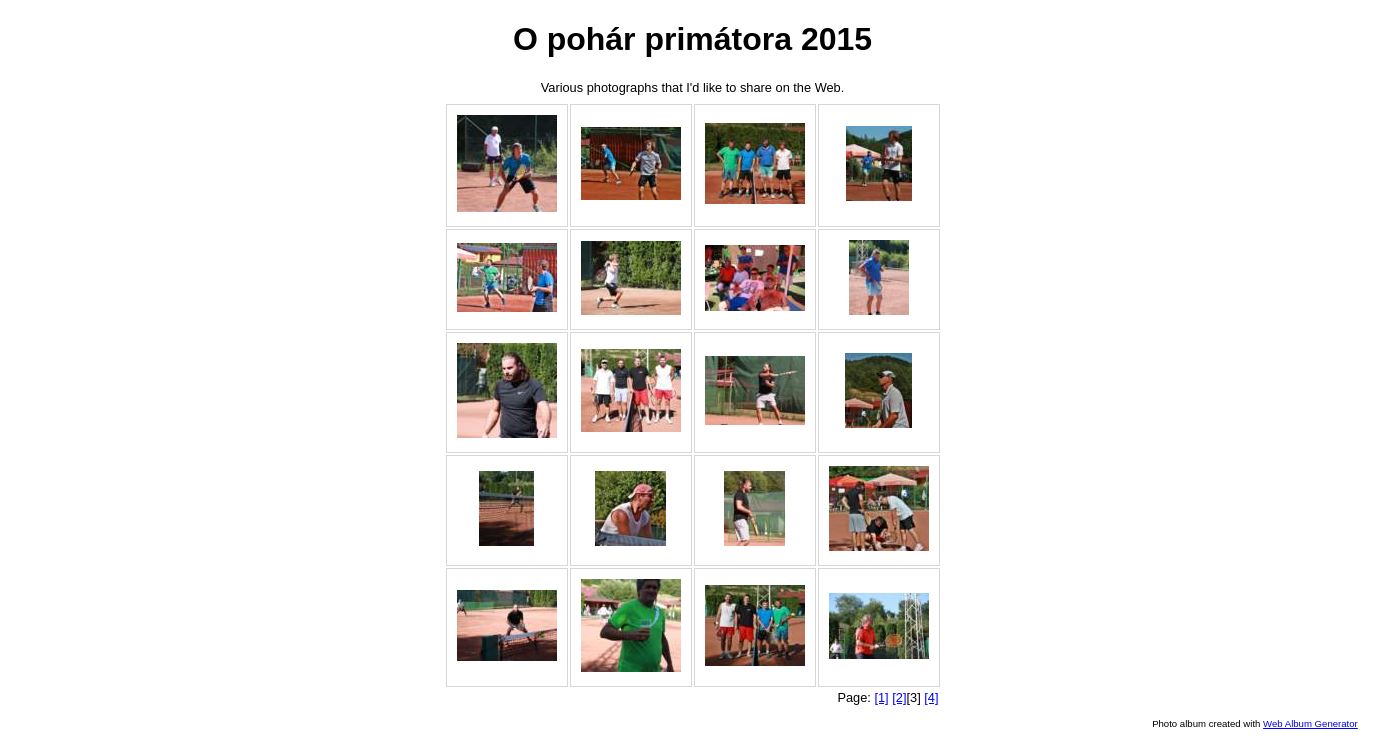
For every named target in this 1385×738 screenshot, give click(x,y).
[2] (899, 697)
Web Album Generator (1310, 723)
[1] (881, 697)
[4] (931, 697)
